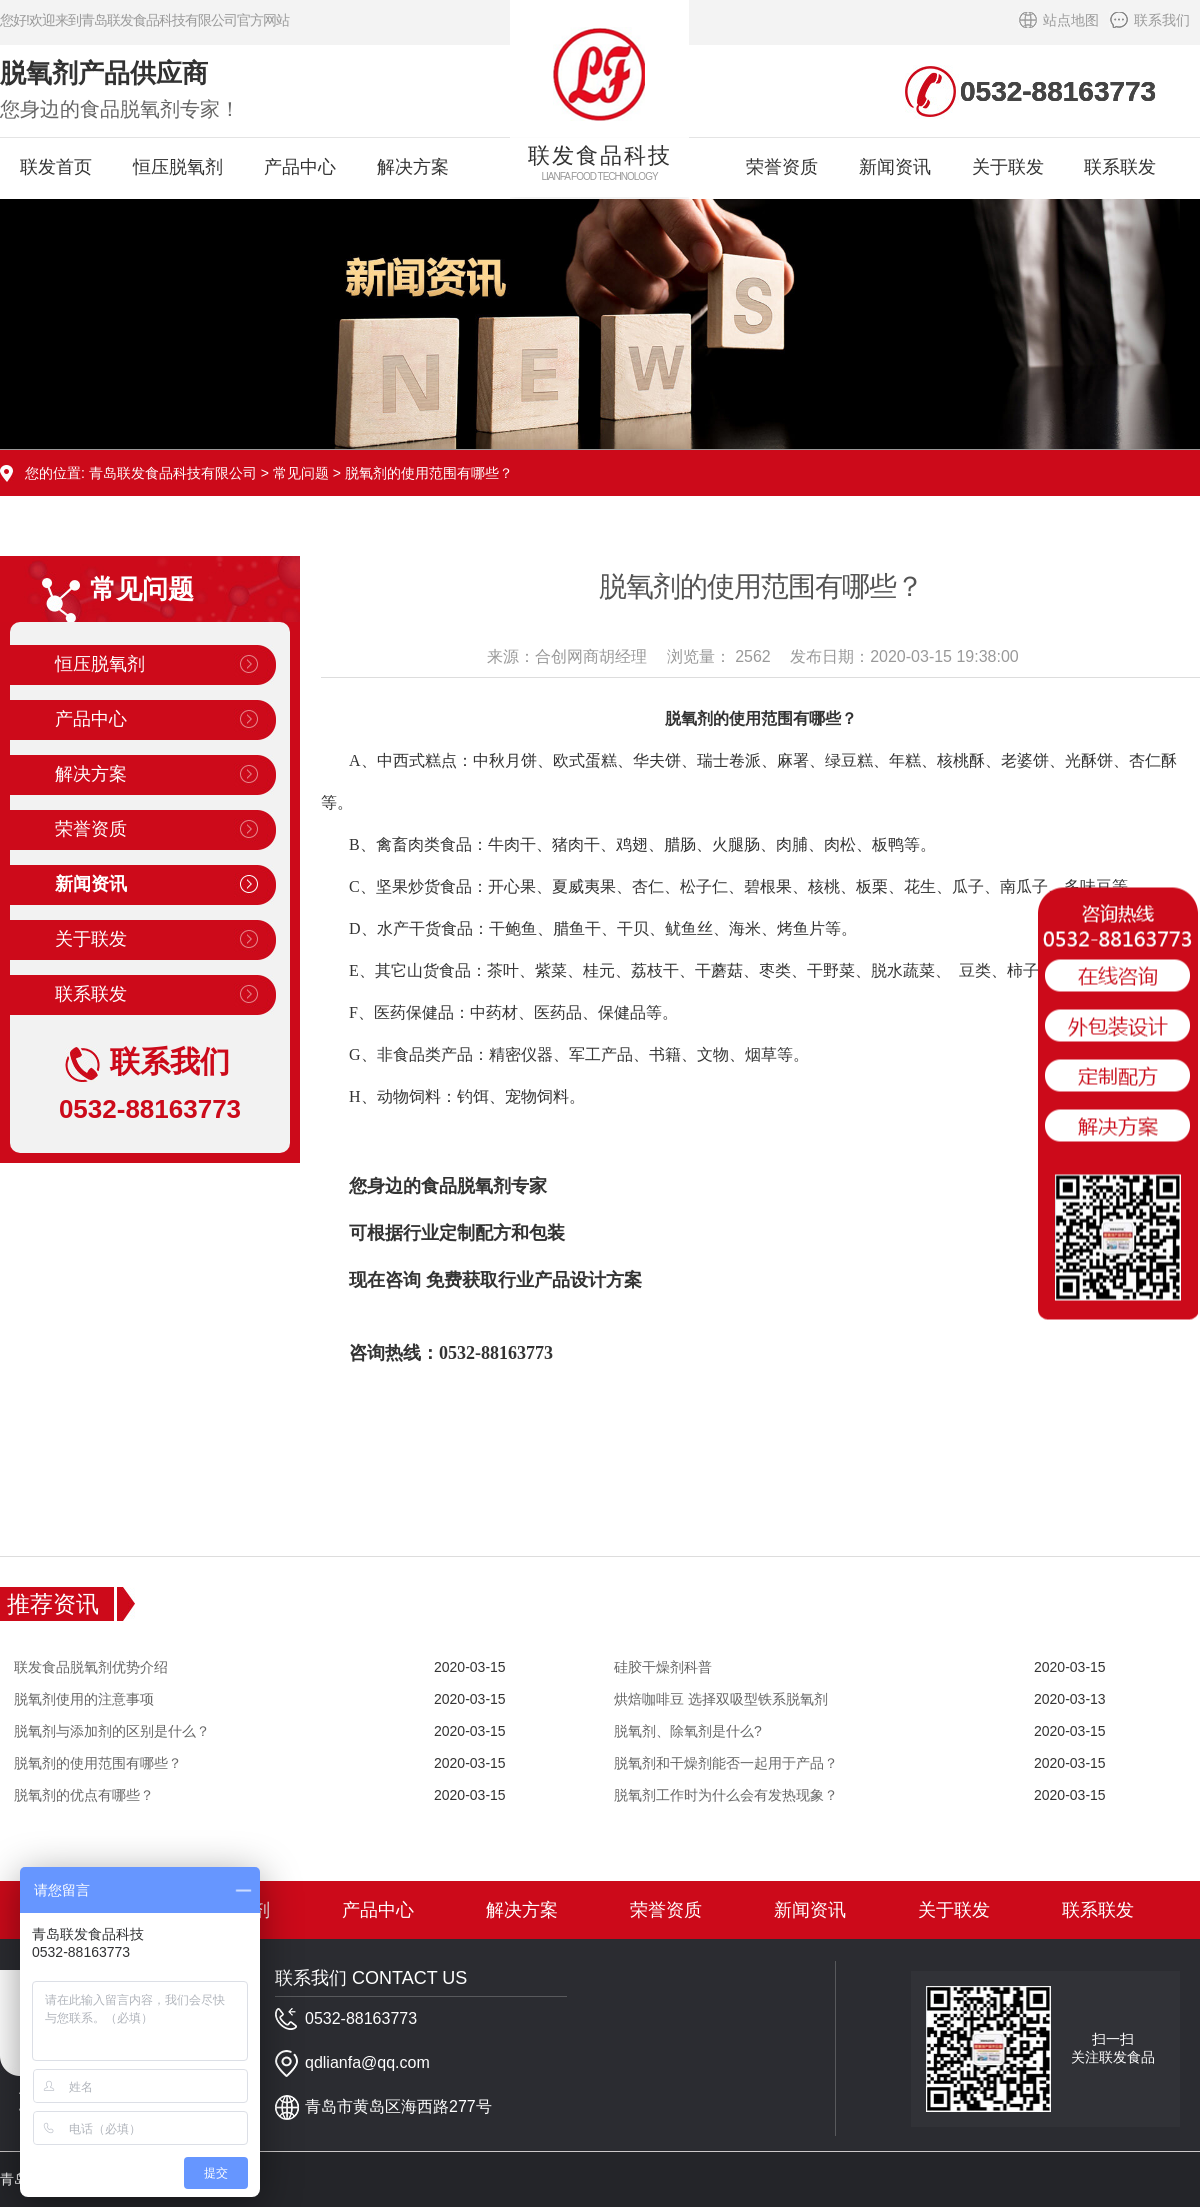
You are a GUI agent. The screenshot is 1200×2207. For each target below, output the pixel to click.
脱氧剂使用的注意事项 (84, 1699)
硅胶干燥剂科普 (663, 1667)
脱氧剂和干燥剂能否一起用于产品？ (726, 1763)
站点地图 (1071, 20)
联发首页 (56, 167)
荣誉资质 (782, 167)
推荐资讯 (53, 1604)
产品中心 (300, 167)
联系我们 (1162, 20)
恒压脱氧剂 (178, 167)
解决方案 (413, 167)
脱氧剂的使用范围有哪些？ (98, 1763)
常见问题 (301, 473)
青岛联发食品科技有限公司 (173, 473)
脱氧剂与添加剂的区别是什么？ (112, 1731)
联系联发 (1120, 167)
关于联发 (1008, 167)
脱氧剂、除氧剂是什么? (688, 1731)
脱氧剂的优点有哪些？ (84, 1795)
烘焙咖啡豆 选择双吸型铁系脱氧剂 (721, 1699)
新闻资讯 (895, 167)
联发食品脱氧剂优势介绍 (91, 1667)
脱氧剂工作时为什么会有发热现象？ (726, 1795)
